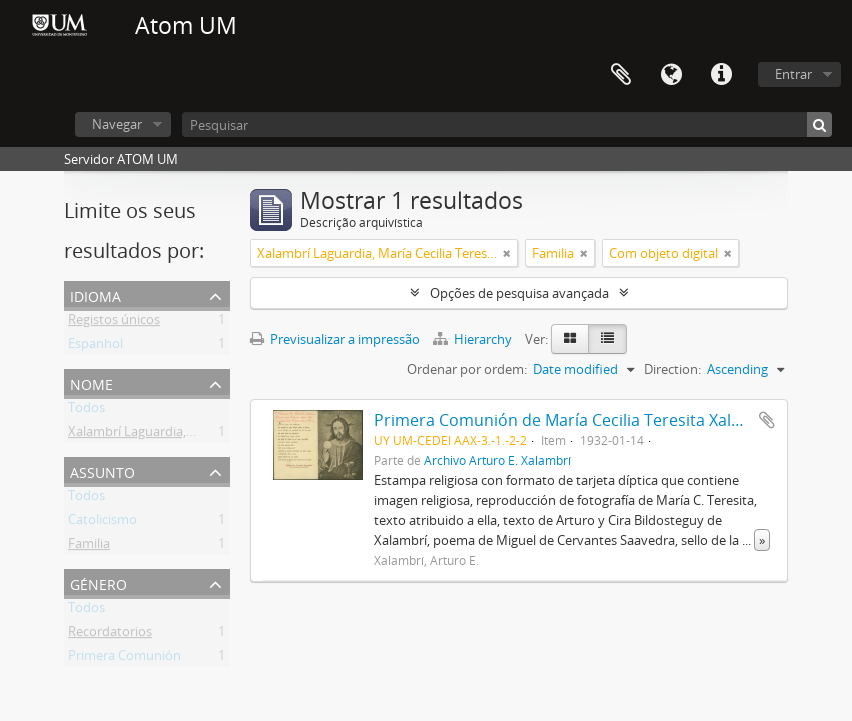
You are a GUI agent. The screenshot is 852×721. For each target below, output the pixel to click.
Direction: (672, 369)
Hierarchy (474, 339)
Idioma (671, 75)
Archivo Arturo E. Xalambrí (497, 460)
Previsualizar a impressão (335, 339)
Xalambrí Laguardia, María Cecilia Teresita (190, 435)
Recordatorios (110, 635)
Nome (91, 382)
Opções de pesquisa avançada (519, 293)
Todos (86, 411)
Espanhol (95, 347)
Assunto (102, 470)
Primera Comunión (124, 659)
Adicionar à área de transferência (767, 420)
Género (98, 582)
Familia (89, 547)
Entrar (793, 74)
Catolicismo (102, 523)
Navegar (117, 124)
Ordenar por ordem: (467, 369)
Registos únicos (114, 323)
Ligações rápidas (721, 75)
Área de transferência (621, 75)
